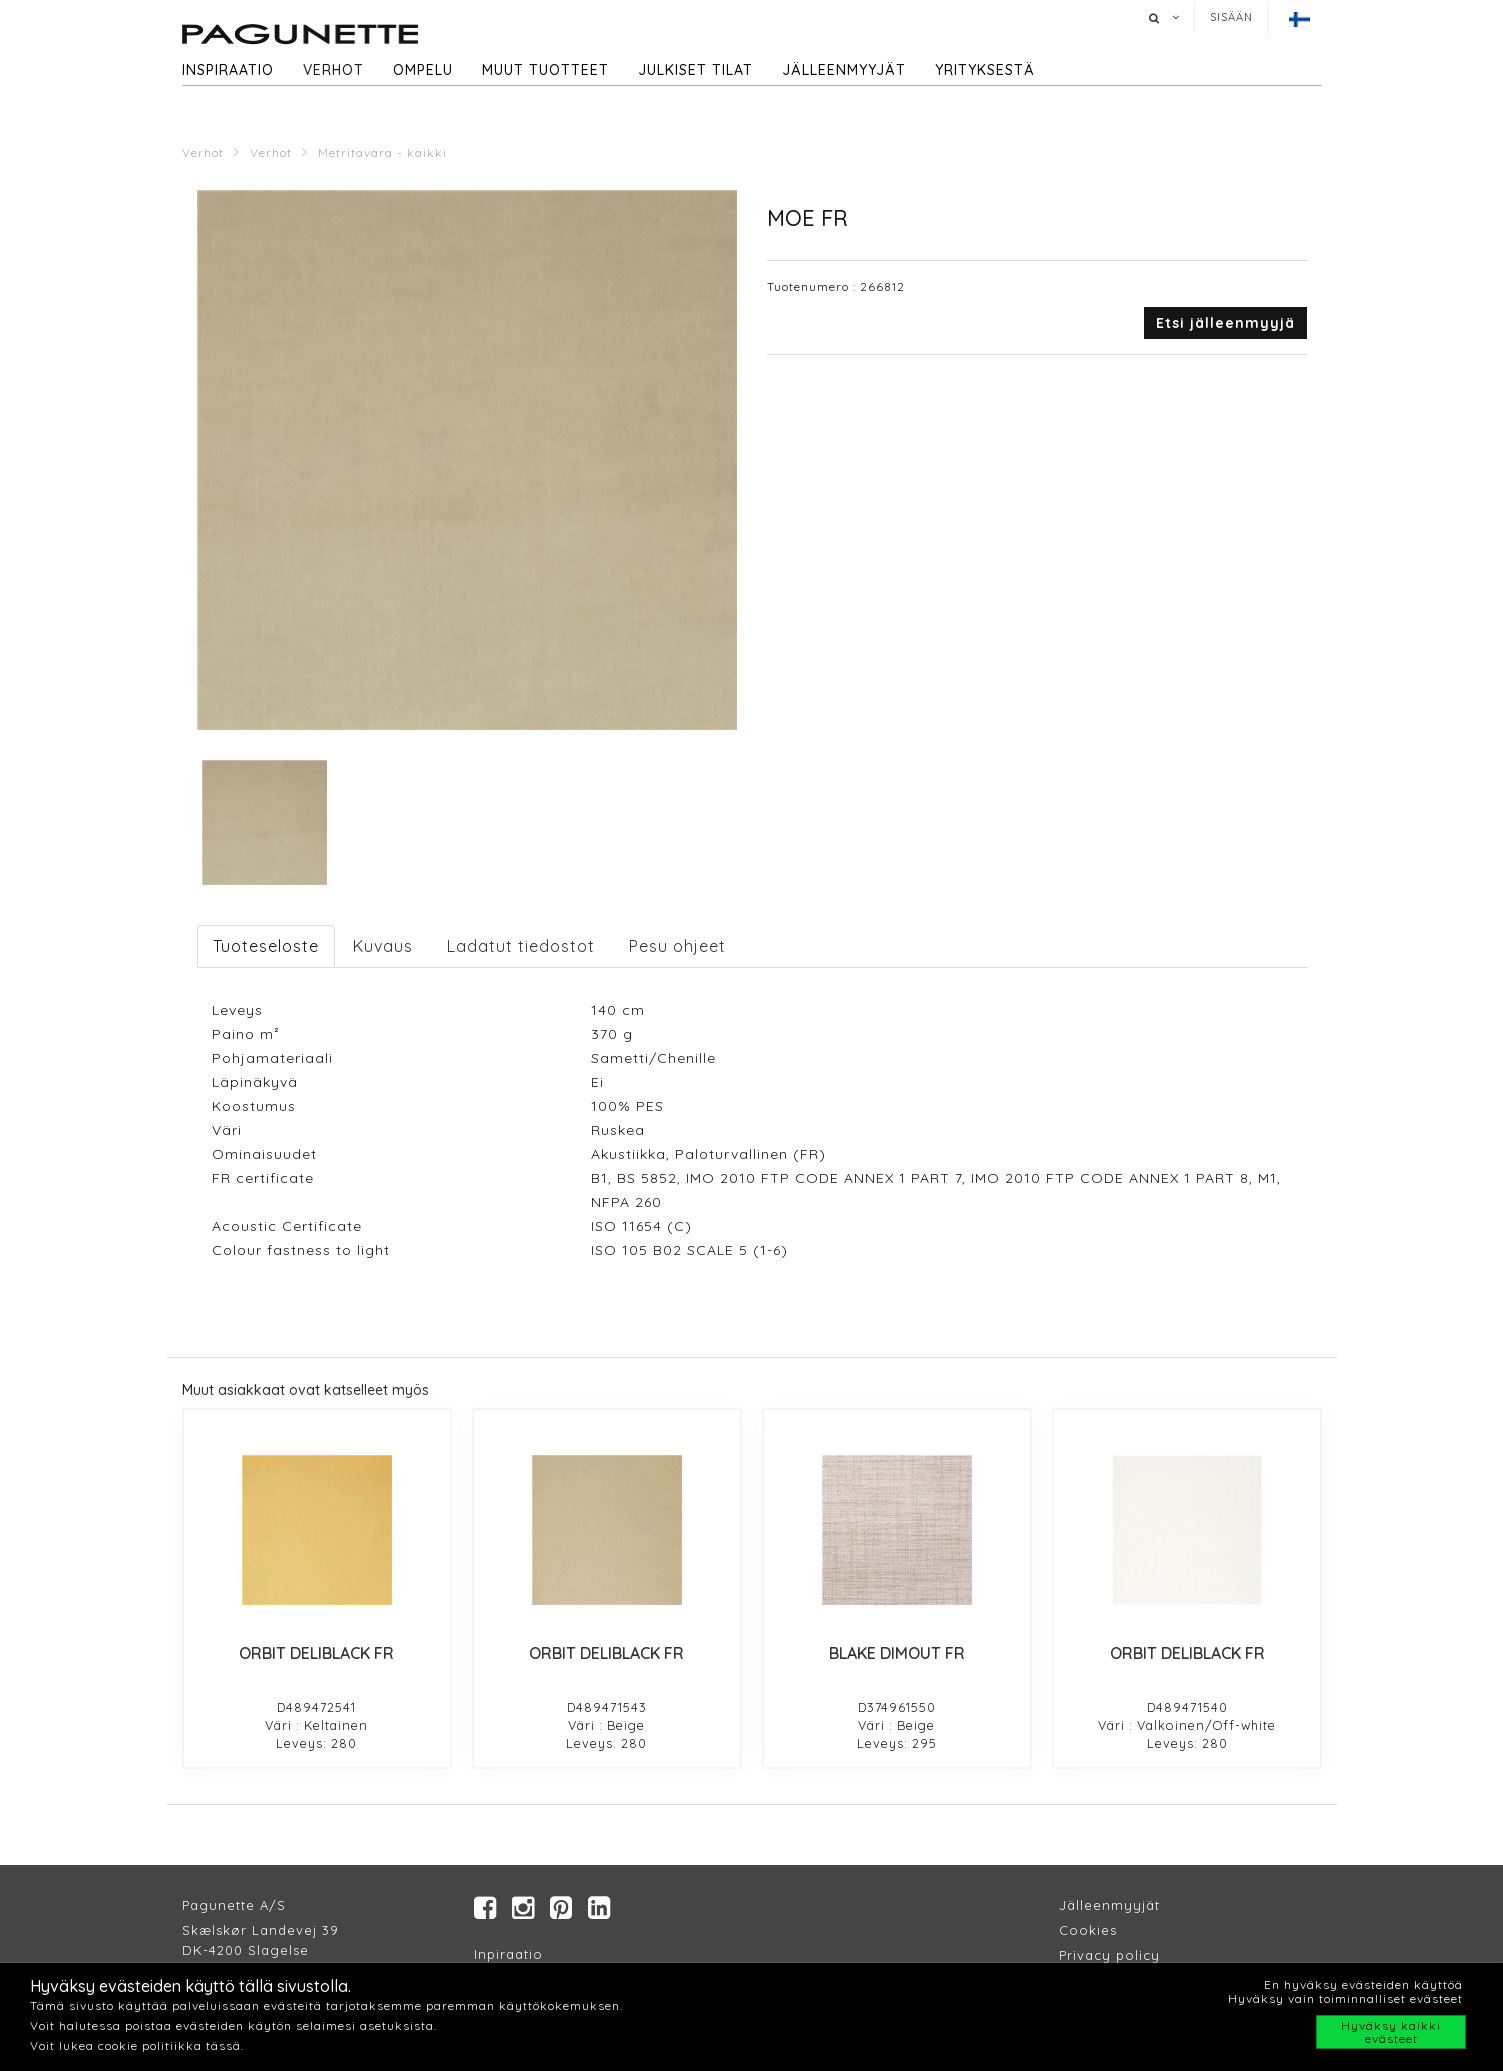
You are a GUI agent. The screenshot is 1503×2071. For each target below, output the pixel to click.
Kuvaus (383, 946)
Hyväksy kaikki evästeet (1391, 2032)
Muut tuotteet (545, 70)
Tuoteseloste (266, 946)
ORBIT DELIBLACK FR (316, 1653)
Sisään (1231, 17)
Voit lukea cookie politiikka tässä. (137, 2045)
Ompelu (423, 70)
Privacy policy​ (1109, 1956)
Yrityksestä (985, 70)
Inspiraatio (228, 70)
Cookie (1084, 1931)
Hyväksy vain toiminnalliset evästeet (1345, 1998)
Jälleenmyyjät (844, 70)
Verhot (333, 70)
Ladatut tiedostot (521, 946)
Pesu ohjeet (677, 946)
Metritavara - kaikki (382, 152)
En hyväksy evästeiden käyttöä (1363, 1984)
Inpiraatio (508, 1955)
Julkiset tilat (695, 70)
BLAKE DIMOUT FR (897, 1653)
